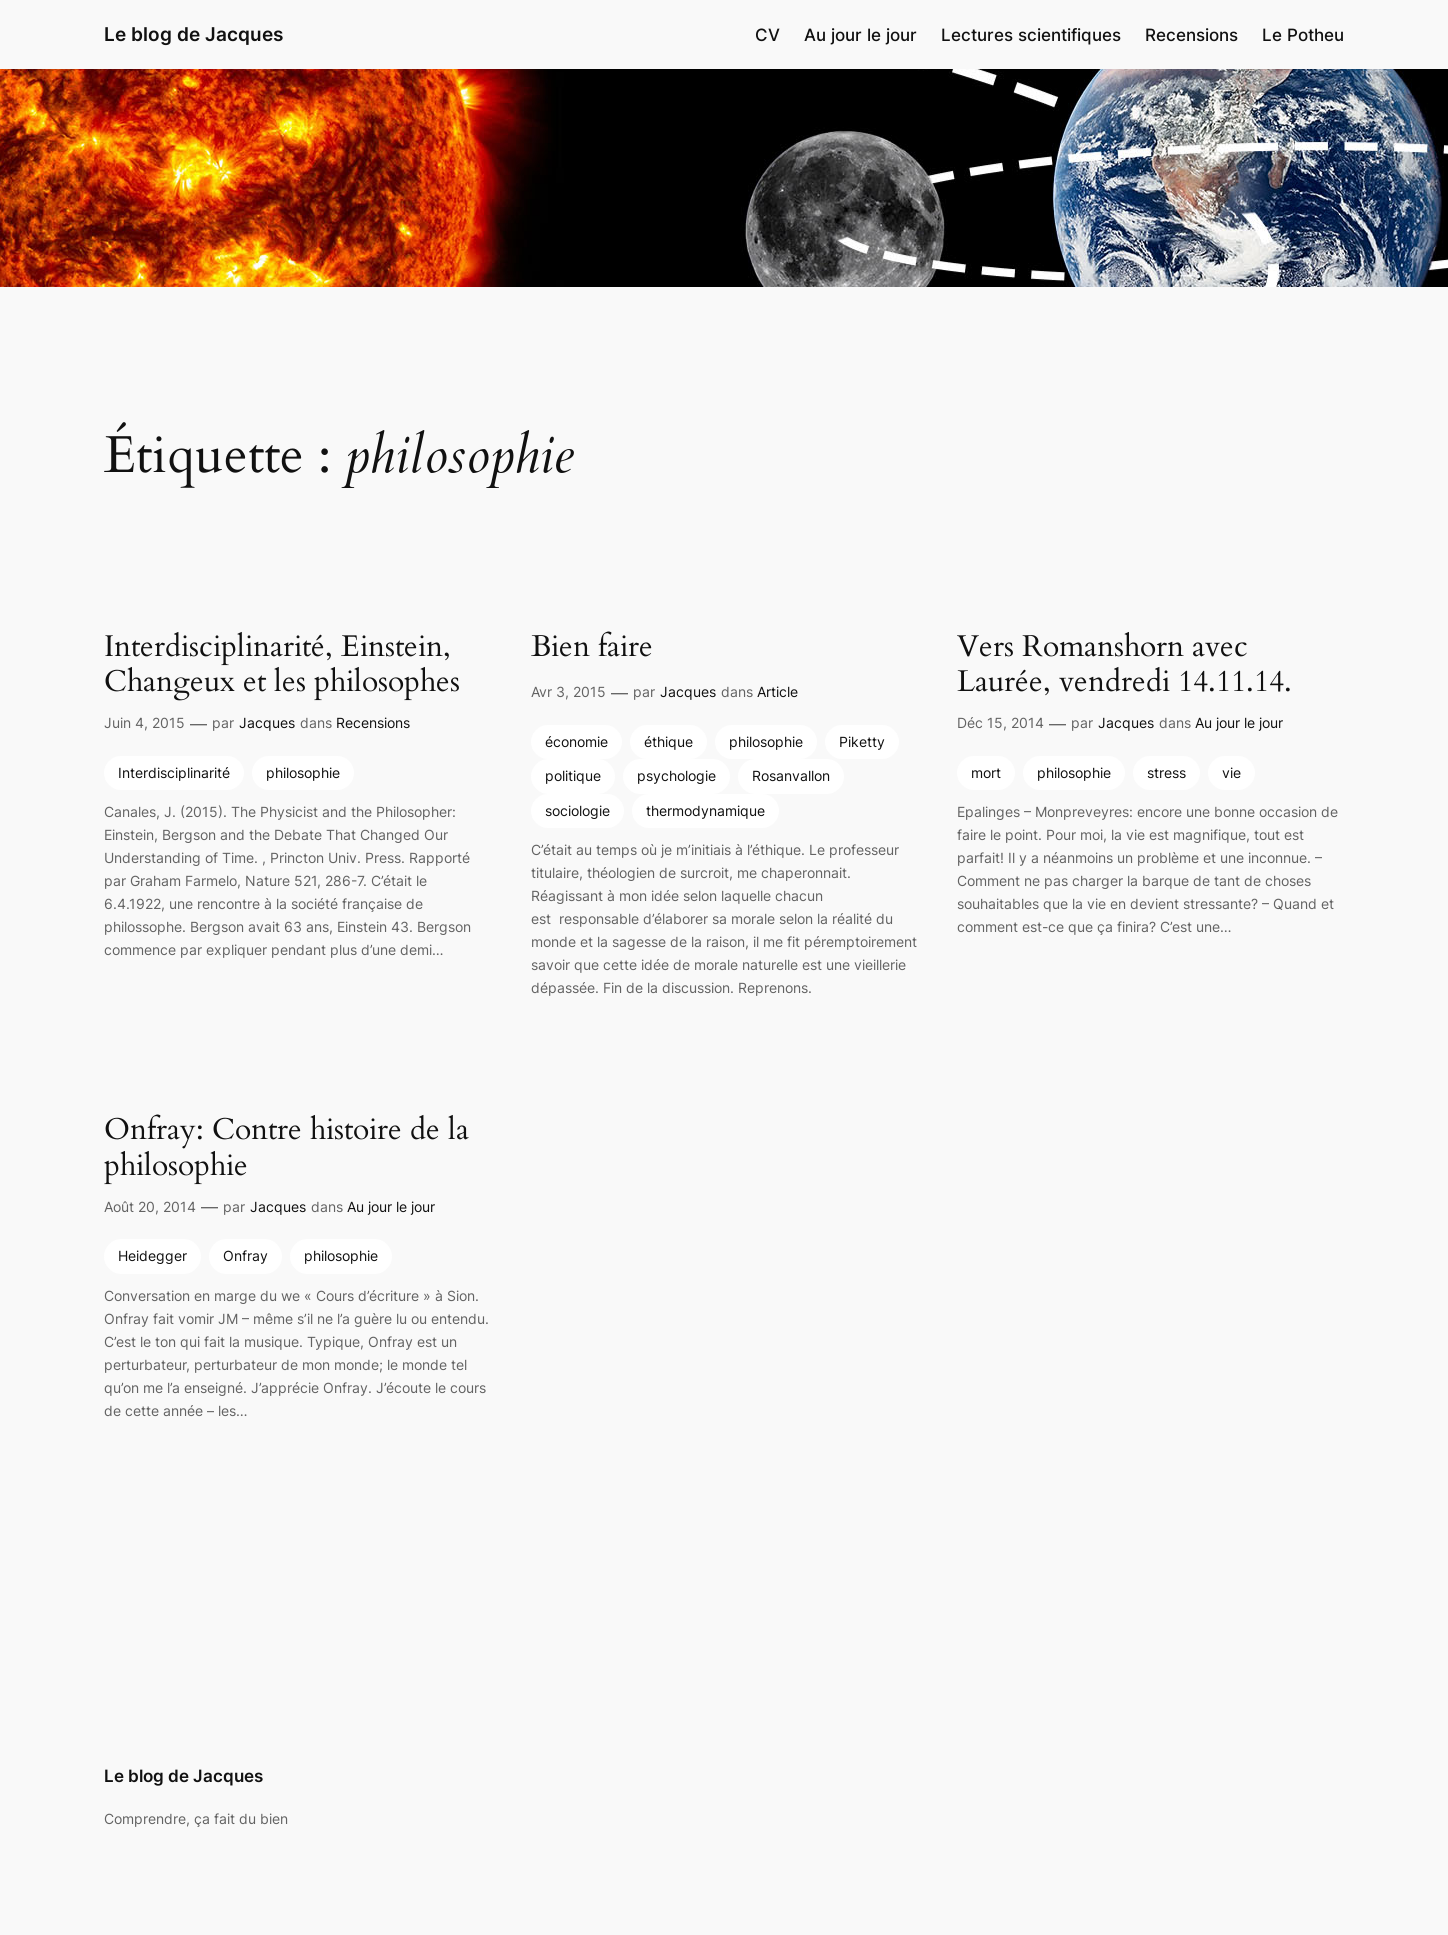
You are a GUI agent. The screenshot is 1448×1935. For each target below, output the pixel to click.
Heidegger (152, 1255)
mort (986, 772)
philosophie (303, 772)
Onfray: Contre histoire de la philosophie (286, 1148)
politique (573, 775)
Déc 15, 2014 (1000, 722)
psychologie (676, 775)
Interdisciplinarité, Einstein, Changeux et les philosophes (282, 665)
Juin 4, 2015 (144, 722)
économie (576, 741)
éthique (668, 741)
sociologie (577, 810)
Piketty (862, 741)
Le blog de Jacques (193, 34)
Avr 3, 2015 (568, 691)
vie (1231, 772)
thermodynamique (705, 810)
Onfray (245, 1255)
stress (1166, 772)
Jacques (267, 722)
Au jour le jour (1239, 722)
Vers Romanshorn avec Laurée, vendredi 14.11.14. (1124, 665)
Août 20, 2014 (150, 1206)
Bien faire (592, 648)
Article (777, 691)
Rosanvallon (791, 775)
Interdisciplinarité (174, 772)
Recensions (373, 722)
